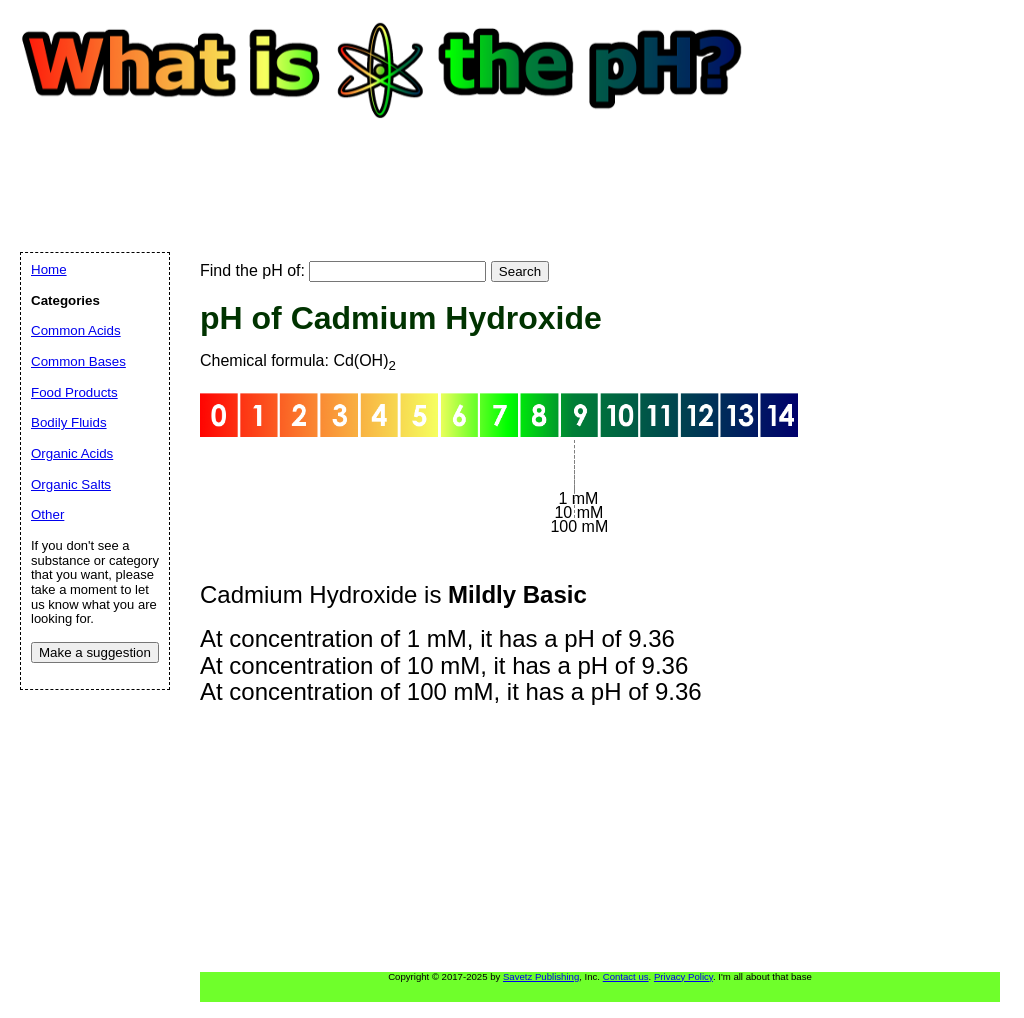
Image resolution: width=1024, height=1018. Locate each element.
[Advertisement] (384, 165)
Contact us (626, 976)
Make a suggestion (95, 652)
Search (520, 271)
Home (49, 269)
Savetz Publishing (541, 976)
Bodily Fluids (69, 422)
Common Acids (76, 330)
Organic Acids (72, 453)
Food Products (74, 392)
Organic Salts (71, 484)
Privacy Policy (683, 976)
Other (47, 514)
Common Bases (78, 361)
